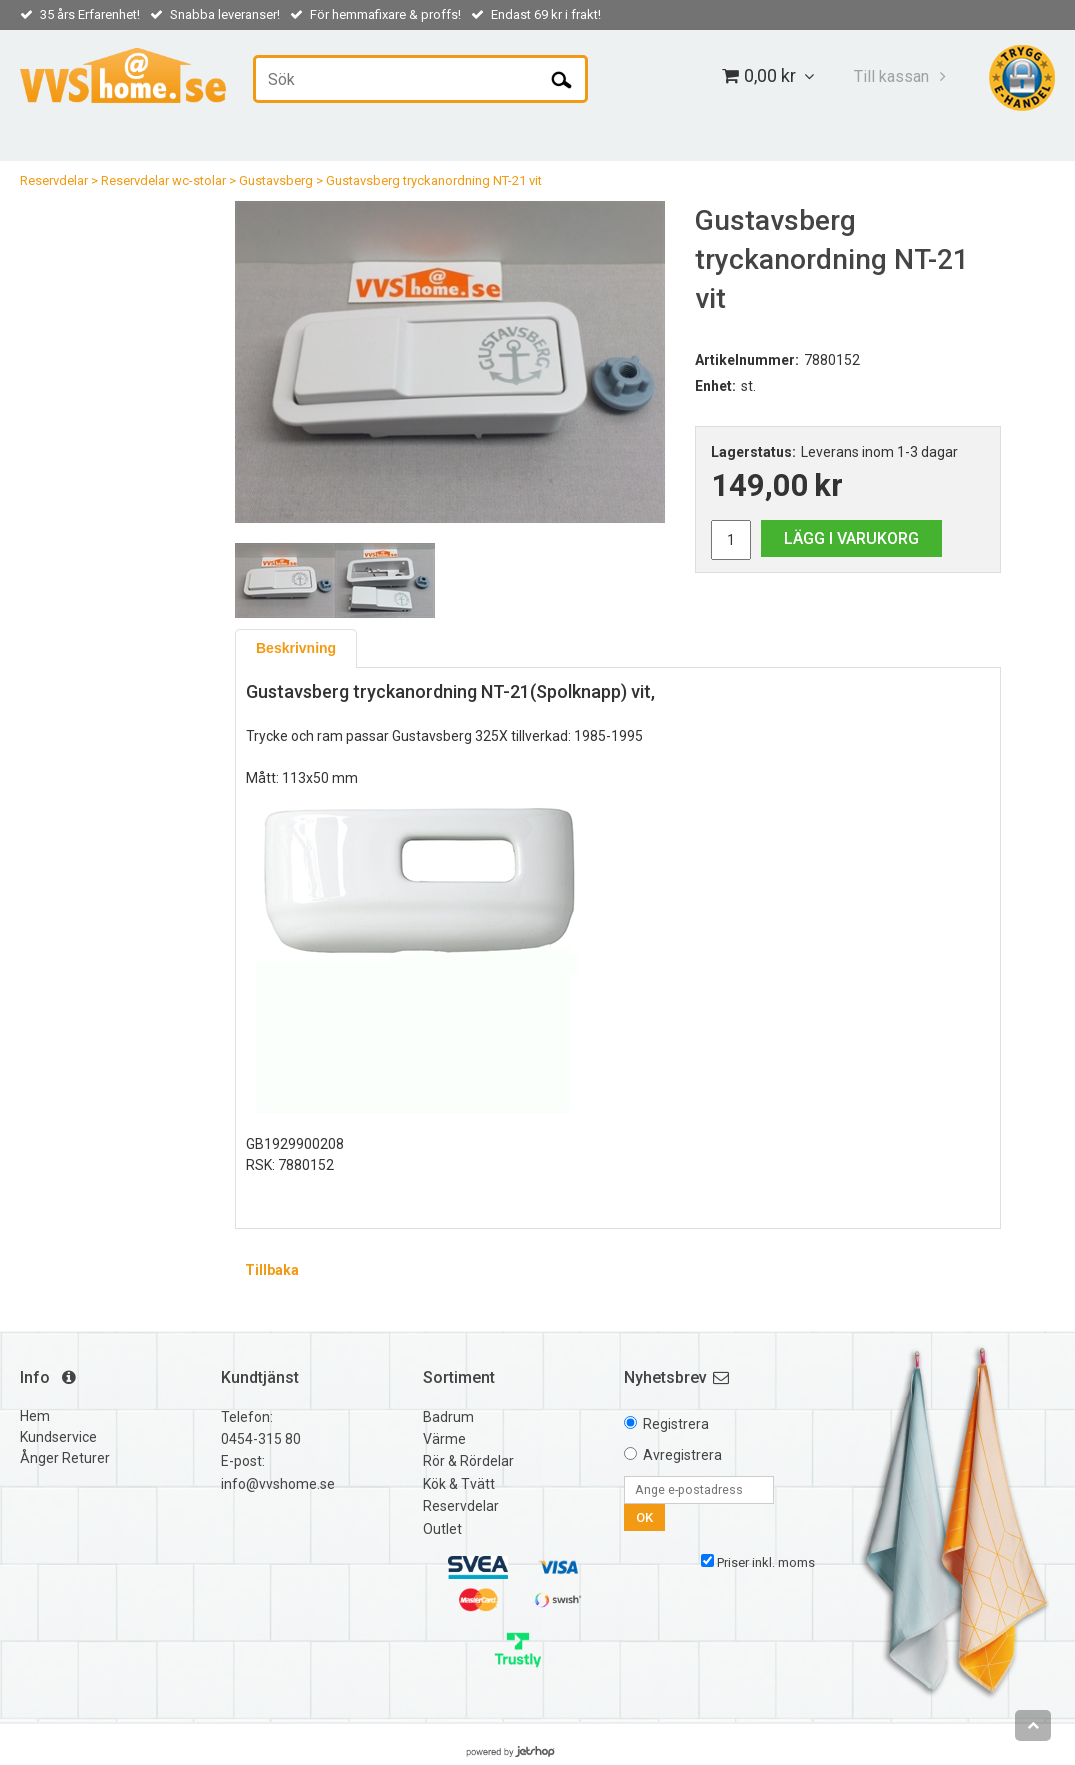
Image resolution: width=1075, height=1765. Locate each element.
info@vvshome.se (278, 1484)
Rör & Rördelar (468, 1461)
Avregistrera (682, 1455)
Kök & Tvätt (459, 1484)
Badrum (448, 1417)
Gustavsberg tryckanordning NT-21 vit (434, 180)
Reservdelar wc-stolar (163, 180)
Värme (444, 1439)
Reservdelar (54, 180)
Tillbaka (272, 1270)
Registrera (676, 1424)
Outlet (442, 1529)
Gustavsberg (276, 180)
